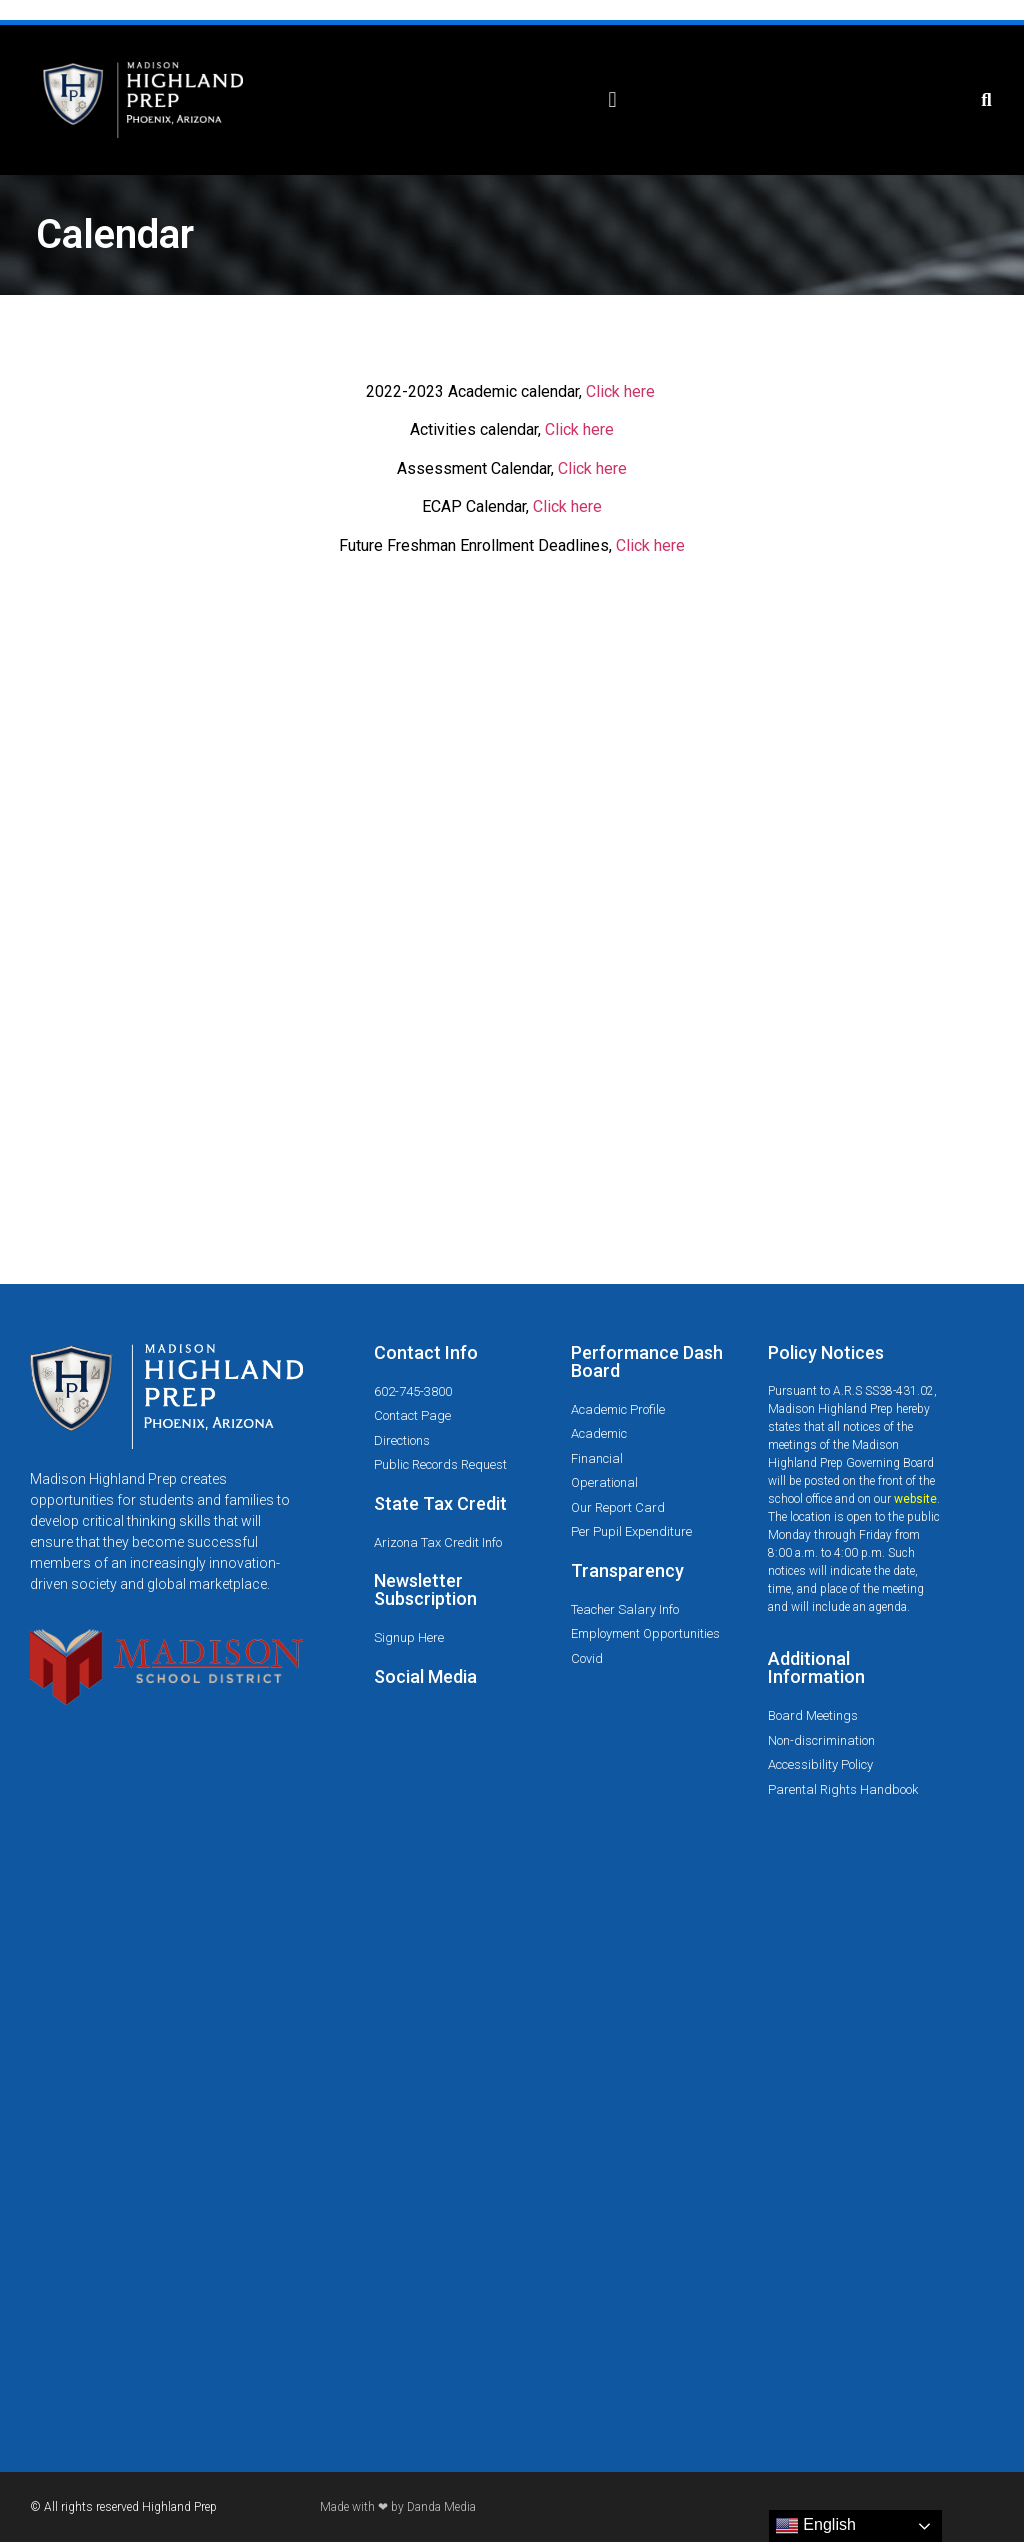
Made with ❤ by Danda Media (398, 2507)
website (915, 1499)
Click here (620, 391)
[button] (612, 100)
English (815, 2526)
